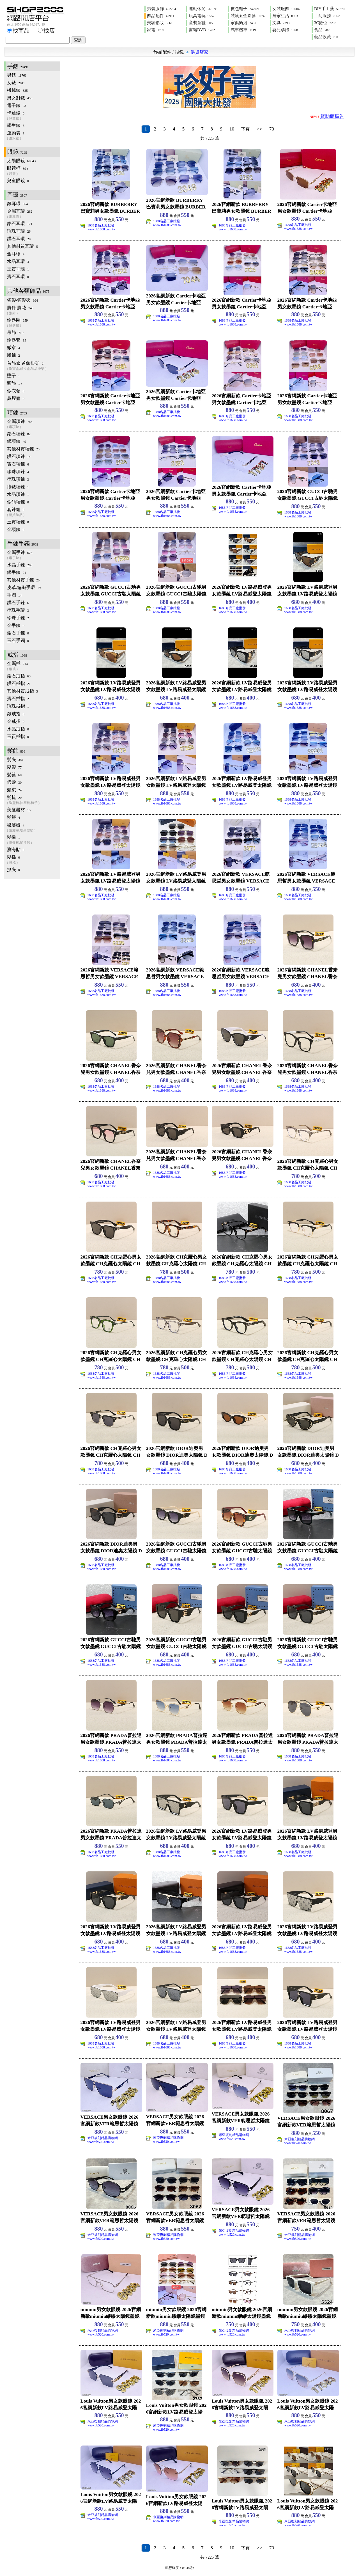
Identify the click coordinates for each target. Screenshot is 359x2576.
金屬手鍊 (33, 555)
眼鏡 (179, 52)
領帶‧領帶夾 (22, 300)
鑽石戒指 (19, 683)
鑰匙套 (16, 340)
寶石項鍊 (18, 464)
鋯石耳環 (19, 223)
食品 (322, 29)
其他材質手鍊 (23, 579)
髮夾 (15, 759)
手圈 (14, 595)
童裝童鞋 (201, 22)
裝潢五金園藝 (247, 15)
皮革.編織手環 (24, 587)
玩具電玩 (201, 15)
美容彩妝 (159, 22)
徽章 (13, 347)
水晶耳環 (18, 261)
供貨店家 (199, 52)
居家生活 (285, 15)
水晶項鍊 (18, 494)
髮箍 (14, 774)
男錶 (17, 75)
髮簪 (13, 817)
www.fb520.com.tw (101, 2142)
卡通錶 (33, 116)
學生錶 (15, 125)
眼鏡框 (33, 171)
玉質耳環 (18, 269)
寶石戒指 (18, 698)
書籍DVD (202, 29)
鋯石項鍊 (19, 433)
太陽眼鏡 (22, 160)
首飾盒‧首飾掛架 (33, 366)
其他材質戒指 (22, 691)
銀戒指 (15, 713)
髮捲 (33, 840)
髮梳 (33, 800)
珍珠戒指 (18, 706)
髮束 (14, 789)
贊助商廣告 (332, 116)
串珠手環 (18, 610)
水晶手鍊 (19, 564)
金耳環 (15, 253)
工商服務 (327, 15)
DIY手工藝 (329, 8)
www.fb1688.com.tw (102, 229)
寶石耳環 (18, 276)
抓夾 (13, 869)
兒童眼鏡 (18, 180)
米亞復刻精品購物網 (103, 2138)
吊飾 (16, 332)
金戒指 (15, 721)
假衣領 (15, 390)
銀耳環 (17, 203)
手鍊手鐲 (22, 543)
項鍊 (17, 412)
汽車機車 (243, 29)
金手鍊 (15, 625)
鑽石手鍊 (18, 602)
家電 (155, 29)
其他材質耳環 (22, 246)
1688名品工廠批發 (101, 225)
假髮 (14, 782)
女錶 (16, 82)
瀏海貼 (15, 849)
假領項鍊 (18, 501)
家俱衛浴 (243, 22)
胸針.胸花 (33, 310)
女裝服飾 (286, 8)
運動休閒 (203, 8)
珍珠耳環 (19, 231)
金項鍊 (15, 529)
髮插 (33, 860)
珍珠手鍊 (18, 617)
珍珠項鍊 (18, 471)
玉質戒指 (18, 736)
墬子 (13, 375)
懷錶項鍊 (18, 486)
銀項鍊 (16, 441)
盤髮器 (33, 827)
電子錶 (16, 105)
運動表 (33, 135)
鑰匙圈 (33, 323)
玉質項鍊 (18, 521)
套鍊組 (33, 512)
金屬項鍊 (33, 424)
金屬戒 (33, 666)
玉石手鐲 (18, 640)
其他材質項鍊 (23, 448)
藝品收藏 (326, 37)
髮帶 (14, 767)
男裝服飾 (161, 8)
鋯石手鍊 (18, 633)
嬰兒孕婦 (285, 29)
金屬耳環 (33, 214)
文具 (280, 22)
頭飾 (15, 383)
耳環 (17, 195)
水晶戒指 (18, 728)
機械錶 (17, 90)
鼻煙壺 (15, 398)
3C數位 (325, 22)
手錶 (18, 66)
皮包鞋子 (245, 8)
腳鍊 (13, 355)
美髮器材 (19, 809)
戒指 (17, 655)
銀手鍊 (16, 572)
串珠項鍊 (18, 479)
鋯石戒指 (19, 675)
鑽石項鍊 (19, 456)
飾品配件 (160, 15)
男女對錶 (19, 97)
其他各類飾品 (28, 291)
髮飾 (16, 751)
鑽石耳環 (19, 238)
